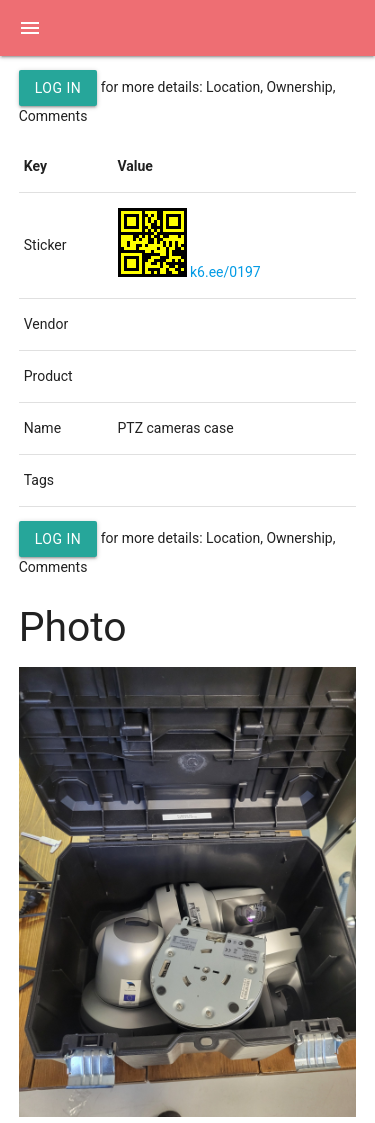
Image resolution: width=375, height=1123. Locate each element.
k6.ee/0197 (225, 272)
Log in (58, 88)
